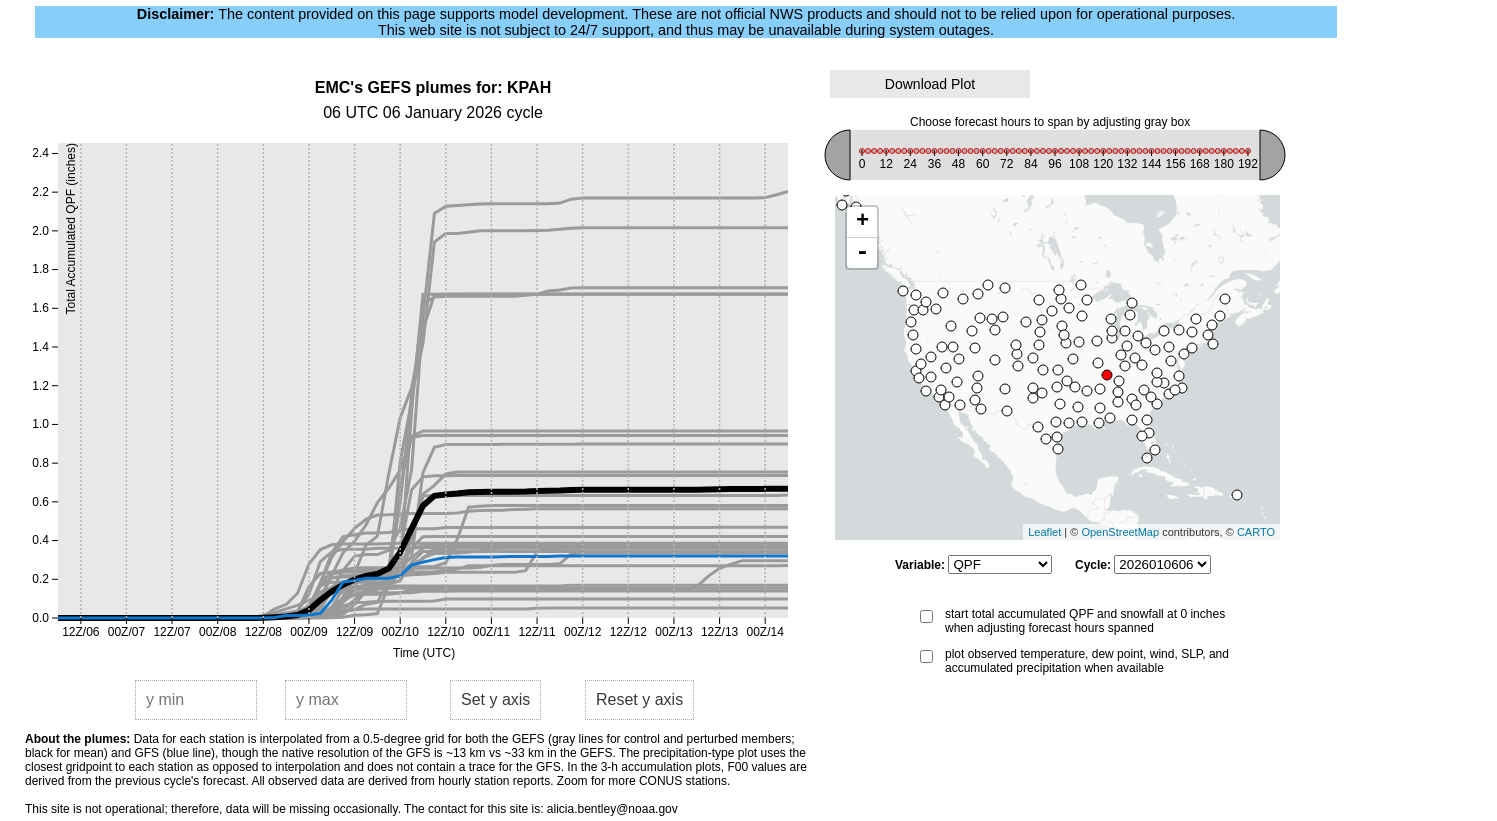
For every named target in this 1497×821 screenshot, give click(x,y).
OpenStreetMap (1120, 532)
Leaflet (1044, 532)
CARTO (1256, 532)
